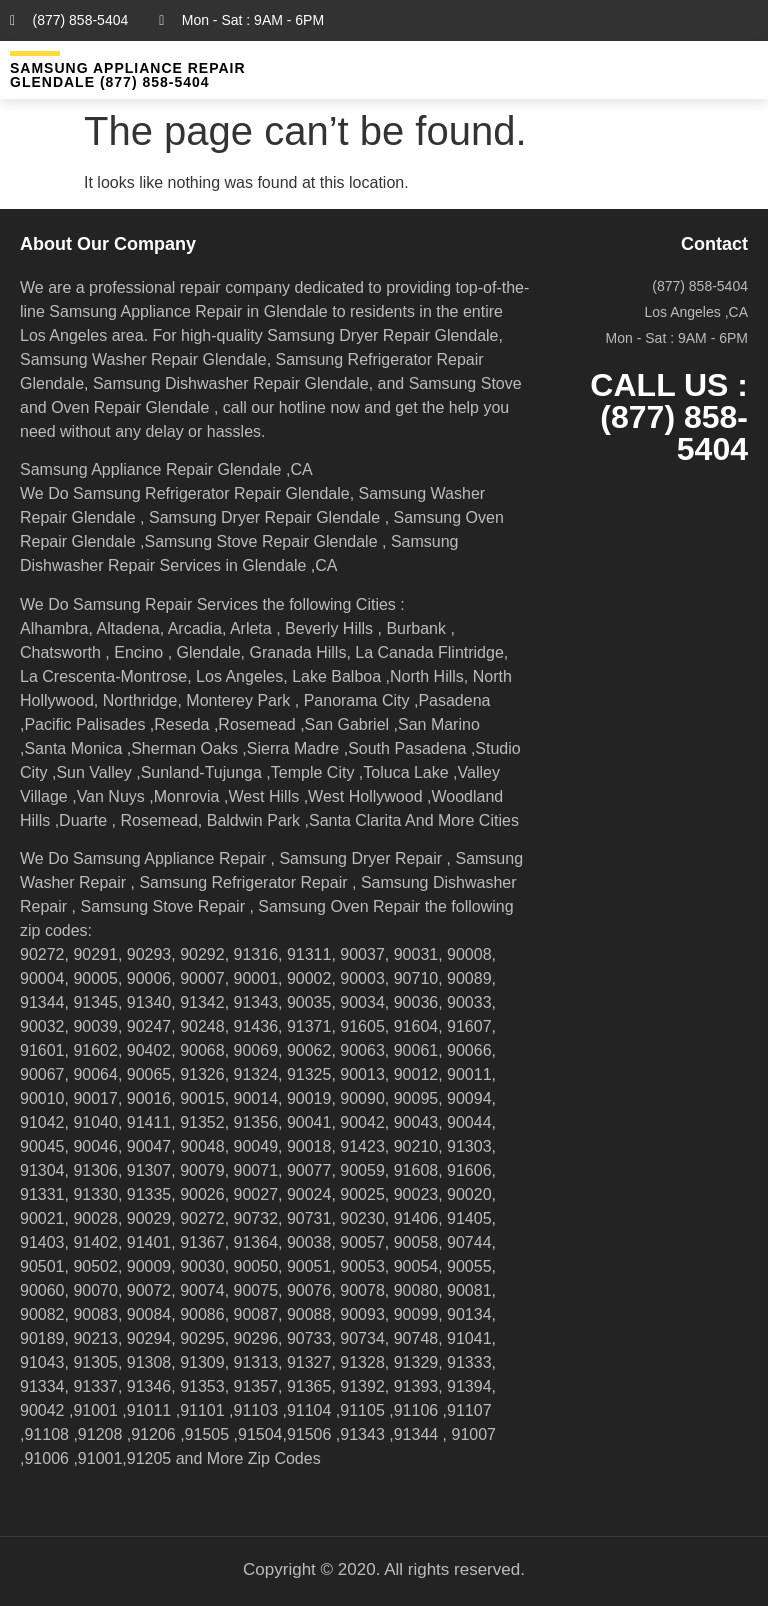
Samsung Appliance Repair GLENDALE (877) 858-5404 (128, 75)
